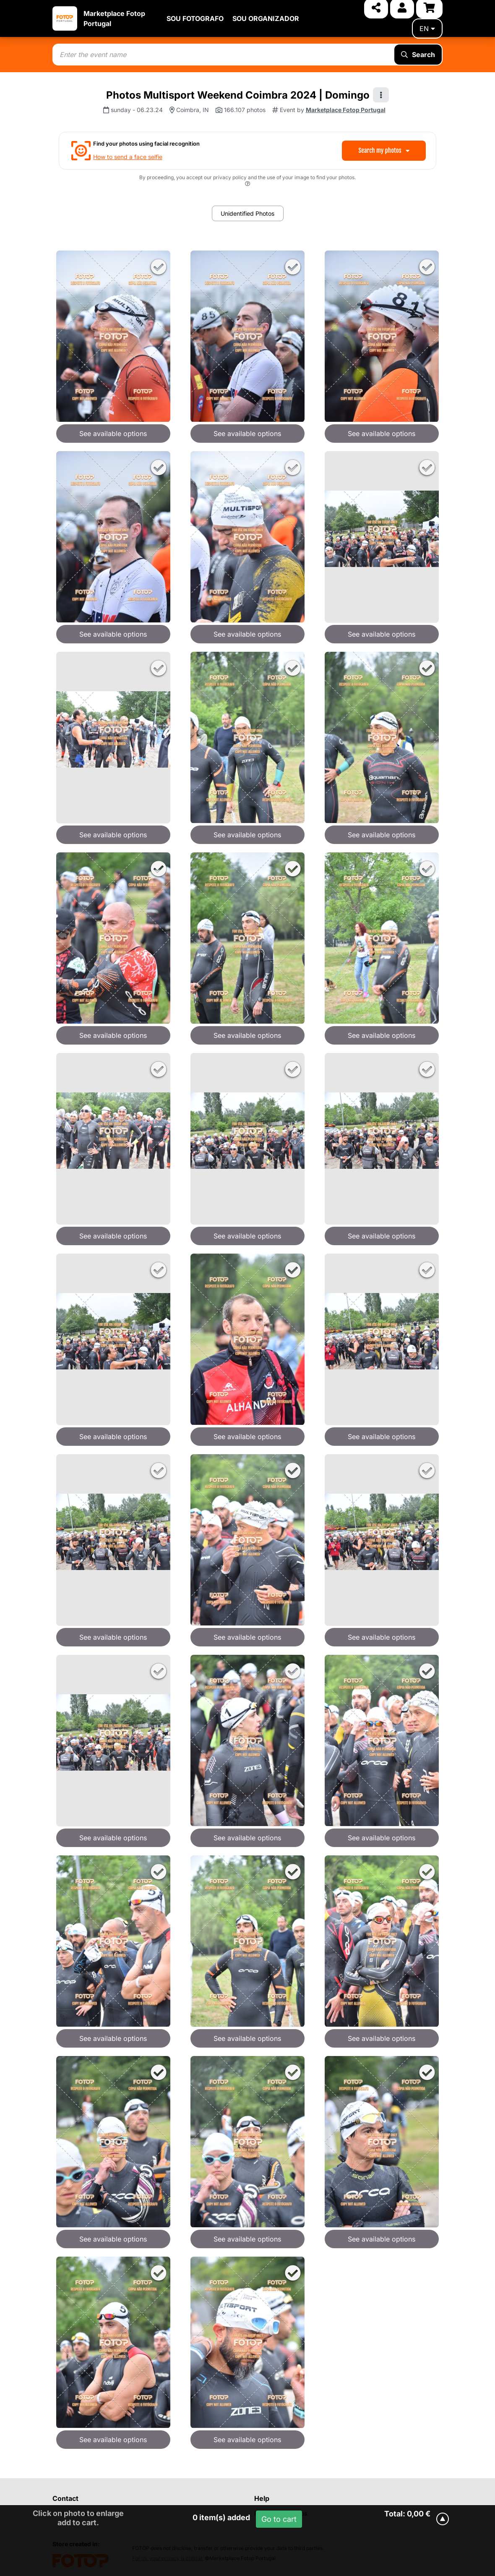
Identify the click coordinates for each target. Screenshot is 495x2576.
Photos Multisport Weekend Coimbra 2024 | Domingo (238, 95)
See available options (113, 433)
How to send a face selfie (127, 156)
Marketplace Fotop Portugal (346, 109)
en (427, 28)
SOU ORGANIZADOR (265, 18)
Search (418, 54)
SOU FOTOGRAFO (195, 18)
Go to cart (279, 2519)
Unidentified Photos (247, 213)
